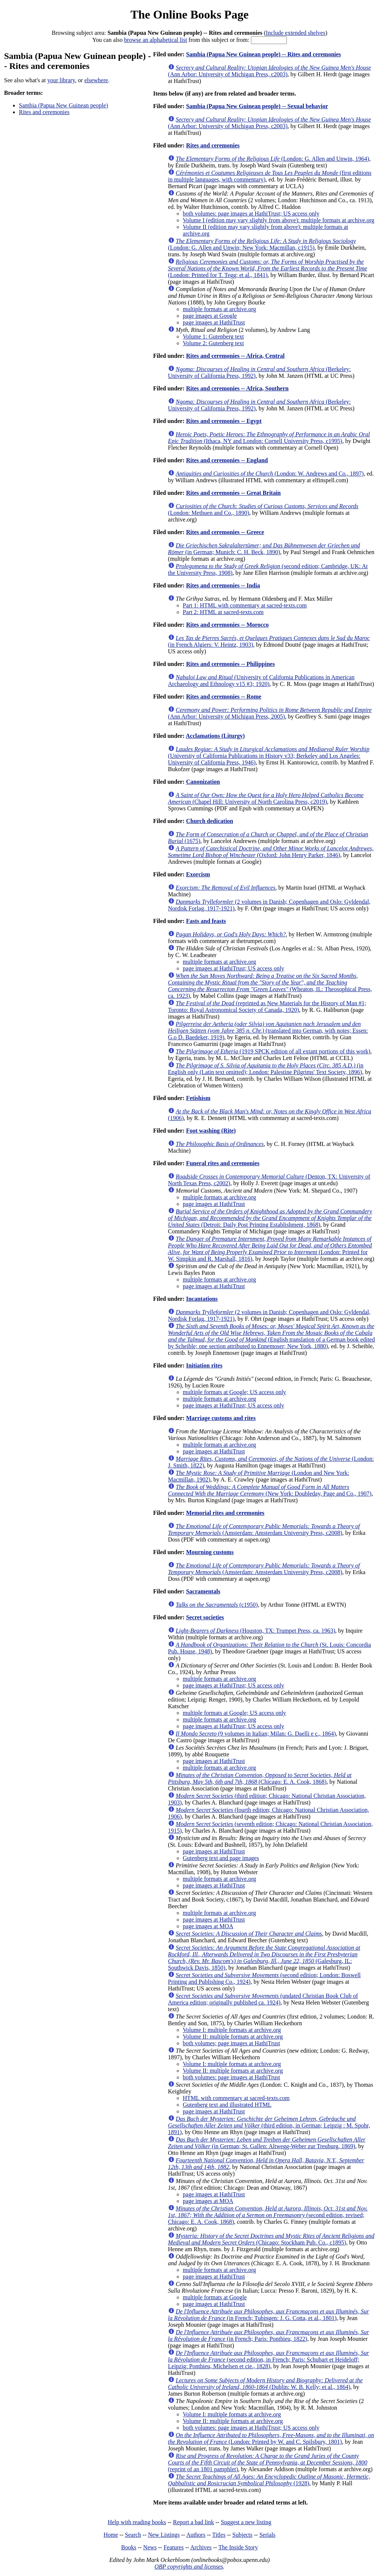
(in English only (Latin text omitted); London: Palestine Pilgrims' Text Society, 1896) (265, 1068)
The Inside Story (238, 2547)
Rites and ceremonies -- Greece (225, 532)
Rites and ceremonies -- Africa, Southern (237, 388)
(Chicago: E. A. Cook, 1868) (260, 1778)
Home (111, 2535)
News (150, 2547)
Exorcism (198, 874)
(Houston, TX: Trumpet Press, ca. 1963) (255, 1630)
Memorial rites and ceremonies (225, 1513)
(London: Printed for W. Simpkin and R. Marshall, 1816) (270, 1249)
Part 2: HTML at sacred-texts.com (223, 612)
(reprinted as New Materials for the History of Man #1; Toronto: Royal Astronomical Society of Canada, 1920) (267, 1006)
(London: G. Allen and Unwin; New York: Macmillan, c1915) (262, 244)
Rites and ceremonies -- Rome (223, 696)
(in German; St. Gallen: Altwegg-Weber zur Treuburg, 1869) (267, 2142)
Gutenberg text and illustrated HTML (227, 2105)
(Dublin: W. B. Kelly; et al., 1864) (265, 2383)
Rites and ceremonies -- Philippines (230, 664)
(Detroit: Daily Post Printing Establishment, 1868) (270, 1218)
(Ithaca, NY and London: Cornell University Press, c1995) (269, 437)
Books (128, 2547)
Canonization (203, 782)
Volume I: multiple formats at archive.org (232, 2030)
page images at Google (210, 316)
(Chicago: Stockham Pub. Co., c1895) (271, 2239)
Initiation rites (204, 1365)
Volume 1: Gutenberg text (213, 336)
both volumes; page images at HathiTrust (231, 2043)
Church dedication (209, 821)
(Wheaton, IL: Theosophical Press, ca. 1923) (270, 986)
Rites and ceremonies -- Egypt (224, 421)
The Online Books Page (189, 14)
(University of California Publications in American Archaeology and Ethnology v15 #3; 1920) (261, 680)
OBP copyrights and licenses (188, 2566)
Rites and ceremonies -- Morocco (227, 624)
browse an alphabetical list (155, 40)
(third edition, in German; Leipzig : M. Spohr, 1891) (269, 2125)
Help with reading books (137, 2522)
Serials (267, 2535)
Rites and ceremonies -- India (223, 585)
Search (133, 2535)
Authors (195, 2535)
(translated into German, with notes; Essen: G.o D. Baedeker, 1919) (268, 1030)
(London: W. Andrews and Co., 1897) (270, 473)
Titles (218, 2535)
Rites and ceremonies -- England (227, 460)
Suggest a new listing (246, 2522)
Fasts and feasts (206, 921)
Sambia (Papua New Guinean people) (63, 105)
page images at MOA (208, 1926)
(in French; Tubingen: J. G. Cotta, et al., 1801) (268, 2314)
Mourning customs (210, 1552)
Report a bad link (193, 2522)
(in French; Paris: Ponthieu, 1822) (268, 2335)
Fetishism (198, 1098)
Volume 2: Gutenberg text (213, 343)
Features (174, 2547)
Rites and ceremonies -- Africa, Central (235, 356)
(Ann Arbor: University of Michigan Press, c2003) (269, 70)
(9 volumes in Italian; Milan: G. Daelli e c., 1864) (256, 1733)
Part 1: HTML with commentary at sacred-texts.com (245, 605)
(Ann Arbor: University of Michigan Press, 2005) (270, 713)
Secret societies (205, 1617)
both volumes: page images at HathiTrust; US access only (251, 213)
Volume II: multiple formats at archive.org (233, 2036)
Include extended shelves (295, 33)
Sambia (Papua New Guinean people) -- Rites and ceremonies (263, 54)
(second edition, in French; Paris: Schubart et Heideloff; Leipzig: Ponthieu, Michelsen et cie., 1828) (268, 2359)
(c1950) (217, 1605)
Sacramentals (203, 1591)
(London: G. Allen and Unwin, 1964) (272, 159)
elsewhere (96, 80)
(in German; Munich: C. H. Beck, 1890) (264, 548)
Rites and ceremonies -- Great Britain (233, 493)
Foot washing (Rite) (211, 1130)
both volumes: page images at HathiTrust (231, 2077)
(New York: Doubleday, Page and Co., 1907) (270, 1490)
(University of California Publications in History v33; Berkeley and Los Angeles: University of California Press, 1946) (268, 756)
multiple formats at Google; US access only (234, 1392)
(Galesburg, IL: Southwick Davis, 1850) (264, 1958)
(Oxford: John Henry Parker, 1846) (271, 851)
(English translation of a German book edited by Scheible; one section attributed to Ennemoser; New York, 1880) (271, 1336)
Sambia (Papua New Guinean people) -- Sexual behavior (257, 106)
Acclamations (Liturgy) (215, 736)
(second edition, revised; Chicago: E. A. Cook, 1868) (268, 2215)
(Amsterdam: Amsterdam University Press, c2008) (264, 1529)
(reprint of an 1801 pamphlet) (267, 2462)
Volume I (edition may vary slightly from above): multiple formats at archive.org (279, 220)
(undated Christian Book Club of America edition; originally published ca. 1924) (263, 1999)
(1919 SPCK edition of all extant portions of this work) (273, 1051)
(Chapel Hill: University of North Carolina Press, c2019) (266, 798)
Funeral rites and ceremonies (222, 1163)
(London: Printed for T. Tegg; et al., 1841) (267, 268)
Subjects (242, 2535)
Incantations (202, 1299)
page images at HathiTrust (214, 322)
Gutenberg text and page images (221, 1858)
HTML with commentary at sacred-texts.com (236, 2098)
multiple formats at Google (215, 2297)
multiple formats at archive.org (219, 309)
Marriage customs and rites (221, 1418)
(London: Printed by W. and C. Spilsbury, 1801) (271, 2438)
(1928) (269, 2479)
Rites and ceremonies (44, 112)
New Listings (164, 2535)
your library (61, 80)
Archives (201, 2547)
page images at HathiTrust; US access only (233, 968)
